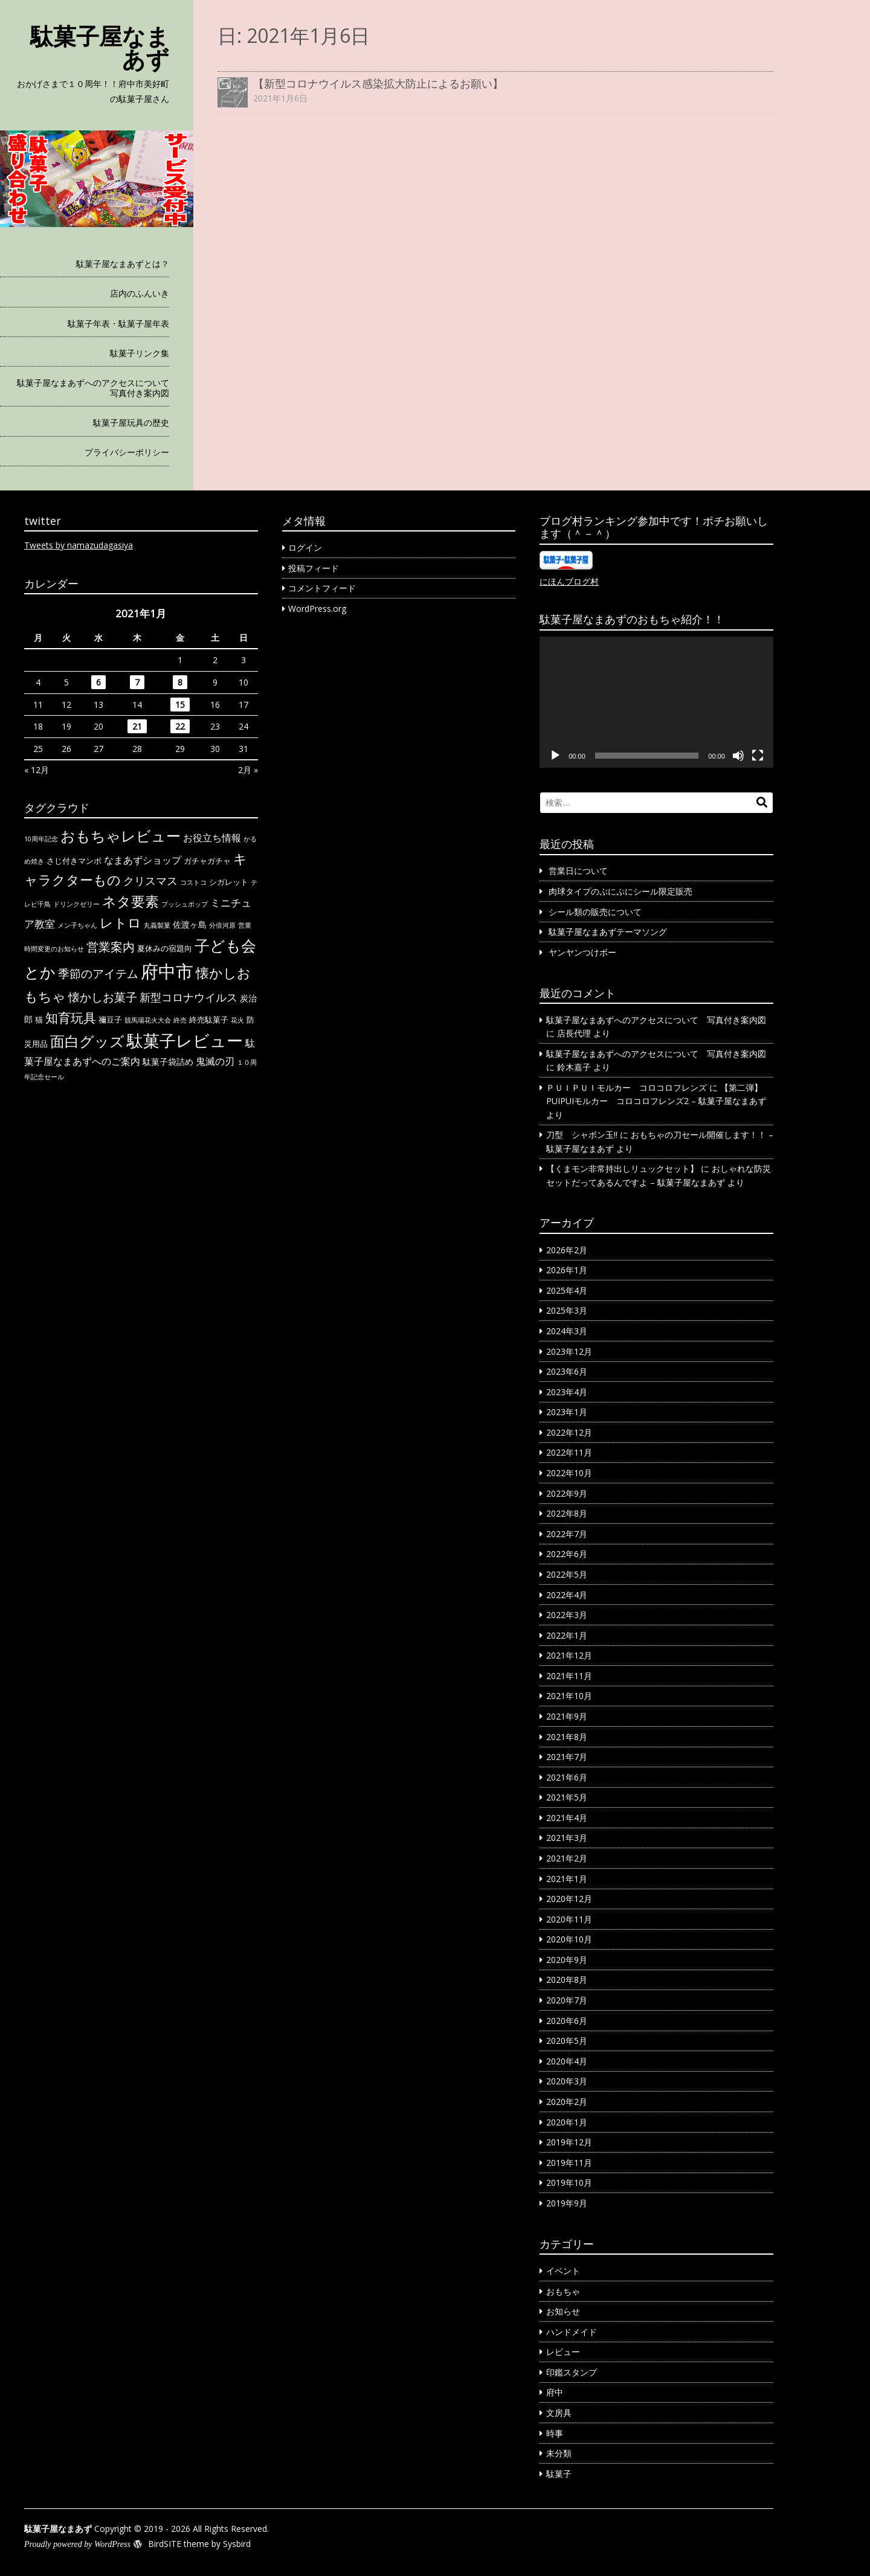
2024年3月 (566, 1331)
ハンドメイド (571, 2331)
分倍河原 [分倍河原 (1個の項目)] (222, 925)
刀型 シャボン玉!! (581, 1134)
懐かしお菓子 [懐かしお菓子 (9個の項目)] (102, 997)
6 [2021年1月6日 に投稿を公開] (98, 682)
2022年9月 (566, 1493)
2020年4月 (566, 2061)
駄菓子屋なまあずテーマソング (608, 931)
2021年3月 (566, 1837)
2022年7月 (566, 1534)
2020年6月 (566, 2020)
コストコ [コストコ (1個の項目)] (193, 882)
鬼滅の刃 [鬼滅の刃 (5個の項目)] (215, 1061)
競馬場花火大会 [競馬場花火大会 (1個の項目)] (147, 1020)
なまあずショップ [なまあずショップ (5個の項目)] (142, 860)
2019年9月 (566, 2203)
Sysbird (237, 2543)
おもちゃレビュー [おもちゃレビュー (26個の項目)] (120, 836)
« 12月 (36, 770)
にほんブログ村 (569, 581)
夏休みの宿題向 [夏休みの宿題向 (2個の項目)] (164, 948)
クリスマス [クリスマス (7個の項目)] (150, 880)
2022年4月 (566, 1595)
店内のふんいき (139, 293)
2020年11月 (569, 1919)
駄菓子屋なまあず (99, 47)
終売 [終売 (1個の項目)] (180, 1020)
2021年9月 (566, 1716)
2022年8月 (566, 1513)
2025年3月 (566, 1310)
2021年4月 (566, 1817)
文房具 (559, 2412)
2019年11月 (569, 2162)
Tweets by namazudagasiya (78, 545)
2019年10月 (569, 2182)
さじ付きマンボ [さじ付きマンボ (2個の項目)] (74, 860)
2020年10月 (569, 1939)
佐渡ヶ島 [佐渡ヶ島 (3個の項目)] (190, 924)
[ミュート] (738, 756)
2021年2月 (566, 1858)
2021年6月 (566, 1777)
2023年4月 (566, 1392)
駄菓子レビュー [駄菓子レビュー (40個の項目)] (185, 1041)
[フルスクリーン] (758, 756)
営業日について (578, 870)
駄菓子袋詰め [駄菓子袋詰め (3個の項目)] (168, 1061)
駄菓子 (559, 2473)
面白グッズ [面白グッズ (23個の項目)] (87, 1041)
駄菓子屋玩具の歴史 (131, 422)
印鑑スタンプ (571, 2372)
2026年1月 (566, 1270)
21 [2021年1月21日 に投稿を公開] (137, 726)
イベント (563, 2270)
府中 (554, 2392)
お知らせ (563, 2311)
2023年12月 (569, 1351)
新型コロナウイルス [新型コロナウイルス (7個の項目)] (188, 997)
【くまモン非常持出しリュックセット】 (622, 1168)
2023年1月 (566, 1412)
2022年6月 (566, 1553)
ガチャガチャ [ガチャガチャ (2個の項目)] (207, 860)
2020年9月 (566, 1959)
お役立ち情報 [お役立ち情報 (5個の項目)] (212, 837)
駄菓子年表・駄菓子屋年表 (118, 323)
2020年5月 (566, 2040)
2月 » (248, 770)
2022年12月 (569, 1432)
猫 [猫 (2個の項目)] (39, 1019)
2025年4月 (566, 1290)
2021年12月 (569, 1655)
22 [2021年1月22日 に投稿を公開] (180, 726)
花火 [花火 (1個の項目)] (237, 1020)
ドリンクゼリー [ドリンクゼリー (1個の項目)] (76, 904)
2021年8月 (566, 1736)
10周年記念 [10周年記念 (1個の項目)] (41, 839)
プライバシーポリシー (127, 452)
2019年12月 (569, 2142)
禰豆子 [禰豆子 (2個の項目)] (110, 1019)
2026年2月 (566, 1250)
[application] (656, 702)
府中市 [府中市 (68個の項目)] (167, 971)
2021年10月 (569, 1695)
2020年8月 (566, 1979)
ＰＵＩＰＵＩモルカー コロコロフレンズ (626, 1087)
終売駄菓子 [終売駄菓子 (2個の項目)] (208, 1019)
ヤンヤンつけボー (582, 952)
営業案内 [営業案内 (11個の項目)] (110, 946)
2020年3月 (566, 2081)
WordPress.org (317, 608)
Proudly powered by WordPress (77, 2544)
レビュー (563, 2351)
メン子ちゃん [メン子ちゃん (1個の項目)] (77, 925)
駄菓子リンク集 (139, 353)
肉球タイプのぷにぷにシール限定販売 (620, 891)
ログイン (305, 547)
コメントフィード (322, 588)
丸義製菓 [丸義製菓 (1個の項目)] (157, 925)
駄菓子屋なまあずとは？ (122, 263)
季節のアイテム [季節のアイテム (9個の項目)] (98, 973)
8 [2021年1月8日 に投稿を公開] (180, 682)
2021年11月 (569, 1675)
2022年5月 (566, 1574)
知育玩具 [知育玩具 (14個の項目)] (70, 1017)
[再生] (555, 756)
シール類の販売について (595, 911)
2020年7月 (566, 2000)
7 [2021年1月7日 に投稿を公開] (137, 682)
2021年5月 (566, 1797)
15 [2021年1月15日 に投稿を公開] (180, 704)
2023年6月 (566, 1371)
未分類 (559, 2453)
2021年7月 (566, 1756)
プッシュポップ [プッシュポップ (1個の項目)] (184, 904)
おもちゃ (563, 2291)
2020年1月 (566, 2122)
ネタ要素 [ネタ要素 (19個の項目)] (130, 901)
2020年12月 (569, 1898)
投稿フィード (313, 568)
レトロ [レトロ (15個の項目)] (120, 922)
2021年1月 (566, 1878)
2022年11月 (569, 1452)
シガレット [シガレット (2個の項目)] (228, 881)
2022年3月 (566, 1614)
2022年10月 (569, 1473)
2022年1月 (566, 1635)
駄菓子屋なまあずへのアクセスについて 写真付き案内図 (93, 388)
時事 (554, 2433)
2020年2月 (566, 2101)
